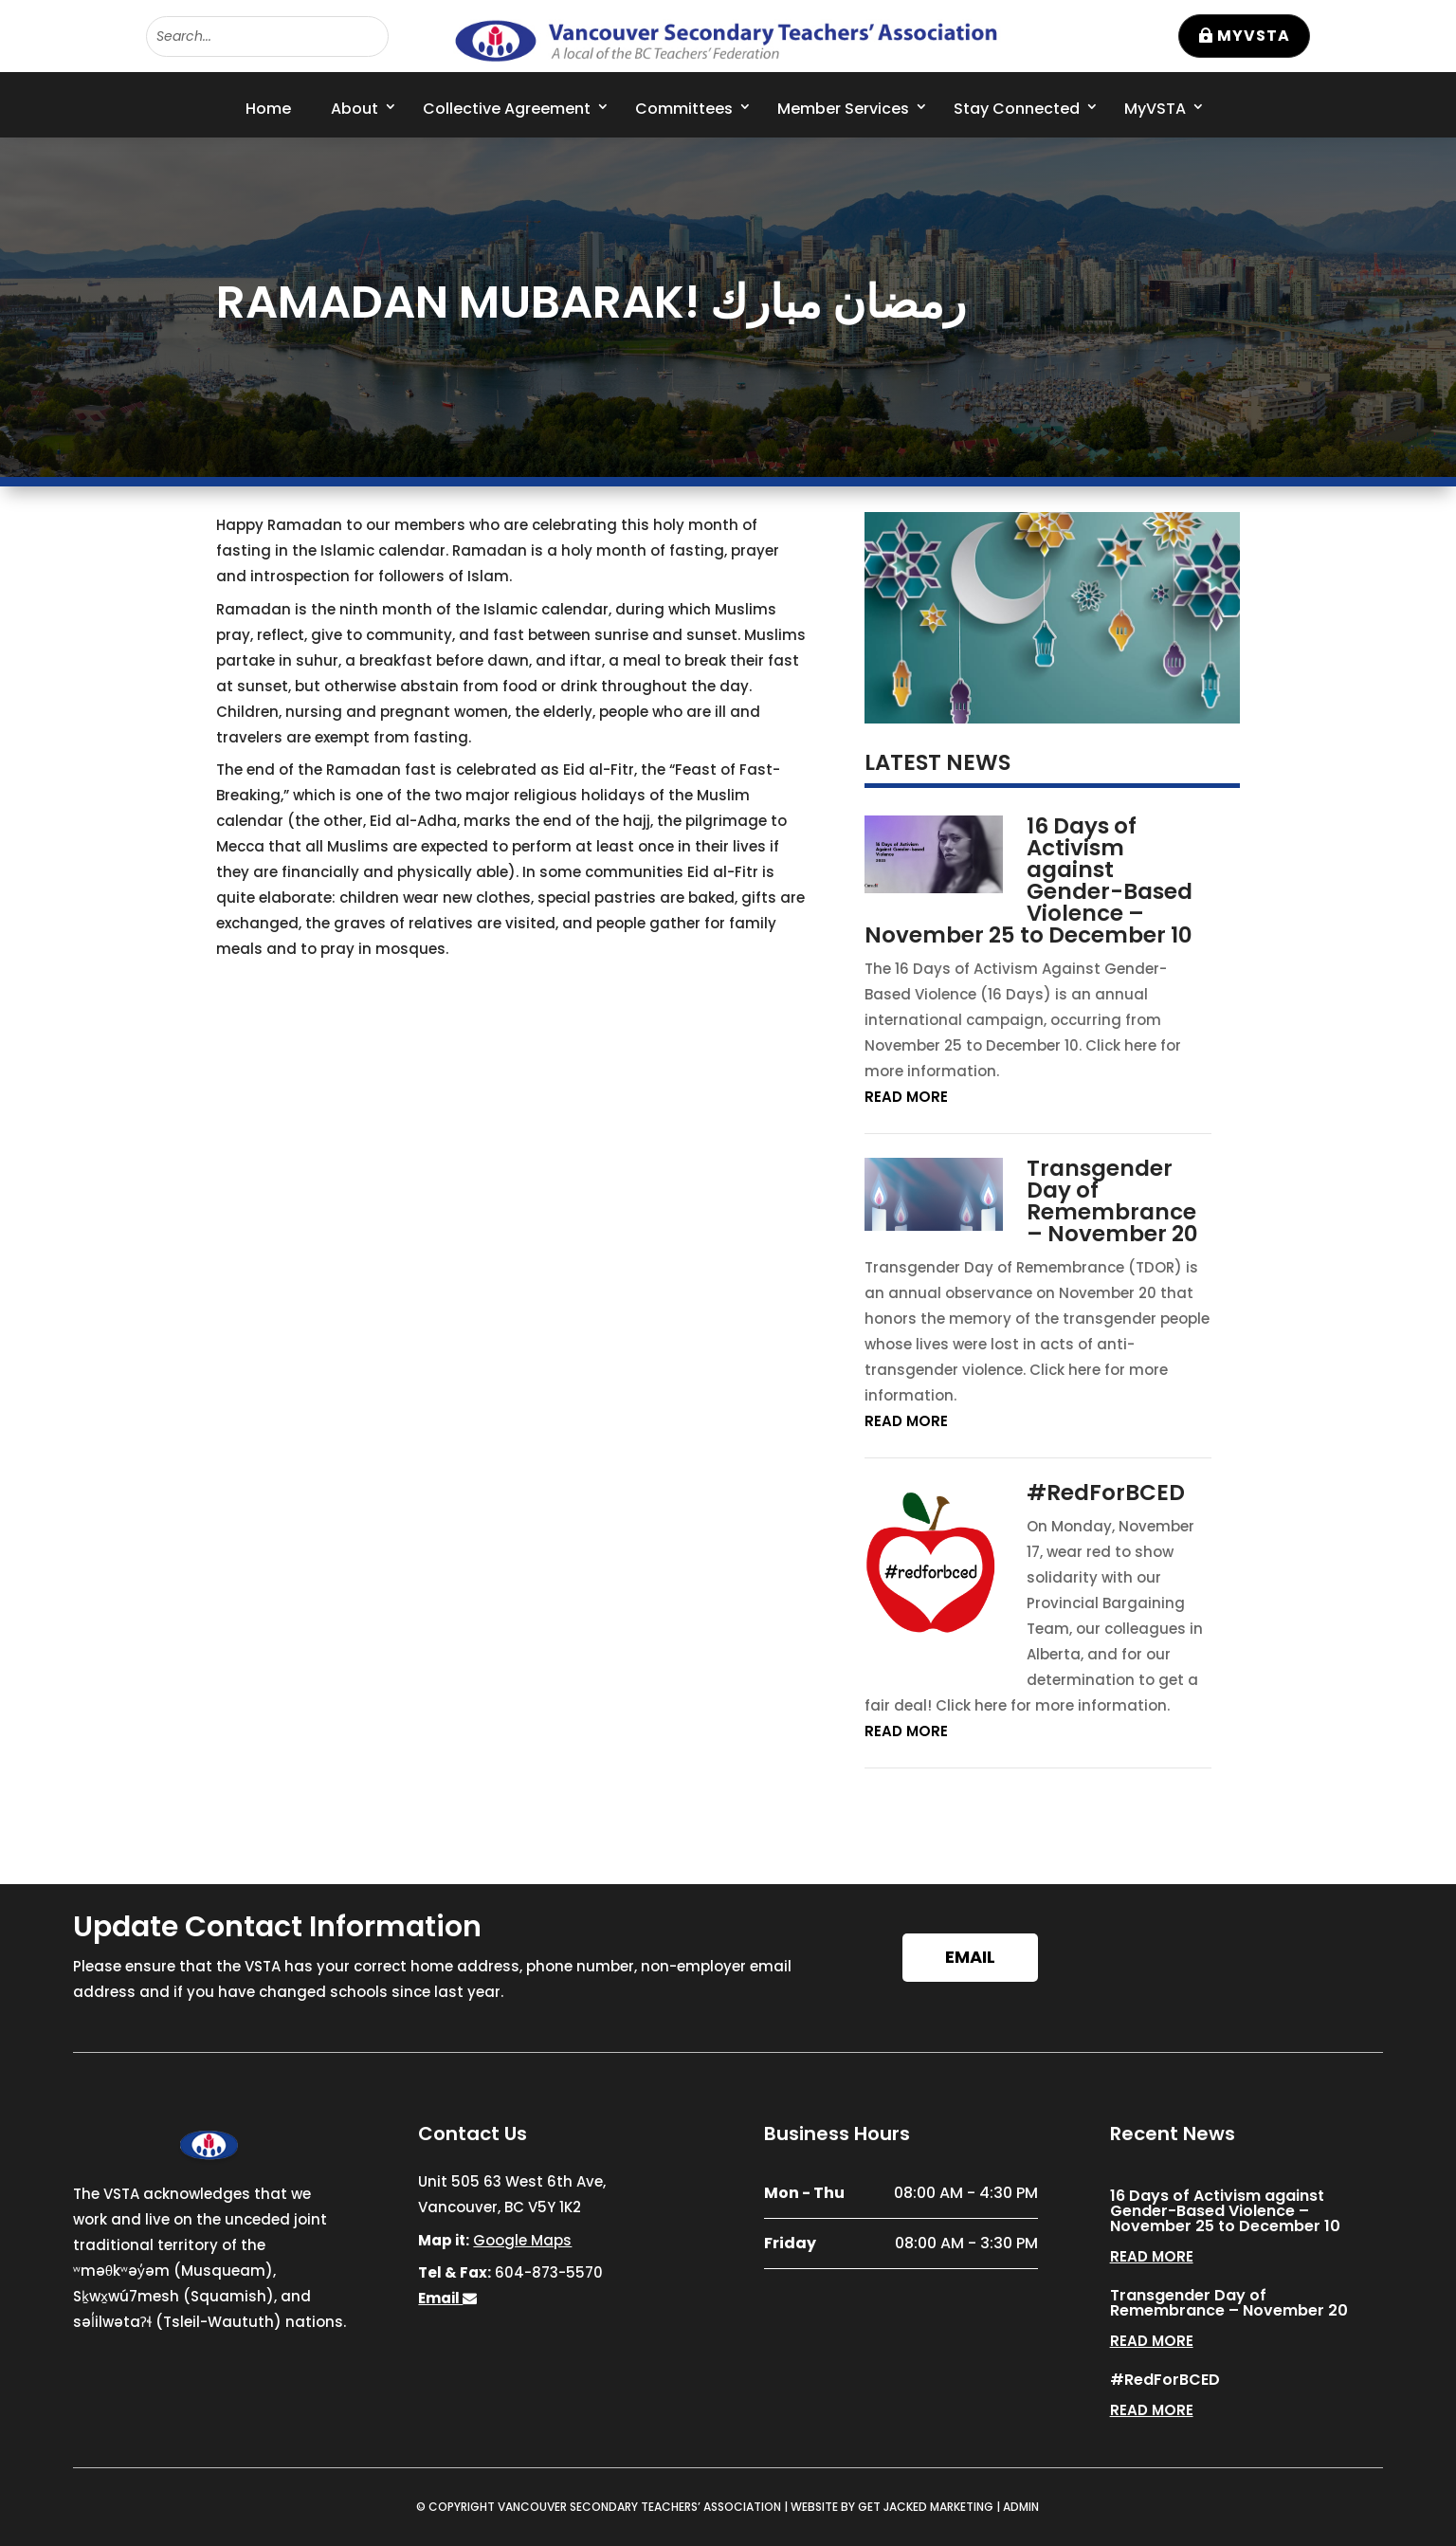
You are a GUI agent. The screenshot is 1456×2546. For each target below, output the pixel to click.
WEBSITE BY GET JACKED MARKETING (892, 2507)
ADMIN (1021, 2507)
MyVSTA (1253, 35)
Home (268, 108)
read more (906, 1097)
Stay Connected (1017, 108)
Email (970, 1957)
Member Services (843, 108)
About (354, 108)
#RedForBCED (1106, 1492)
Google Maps (522, 2240)
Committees (684, 108)
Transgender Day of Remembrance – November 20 (1112, 1201)
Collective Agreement (507, 108)
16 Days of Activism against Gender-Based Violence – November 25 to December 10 (1028, 880)
